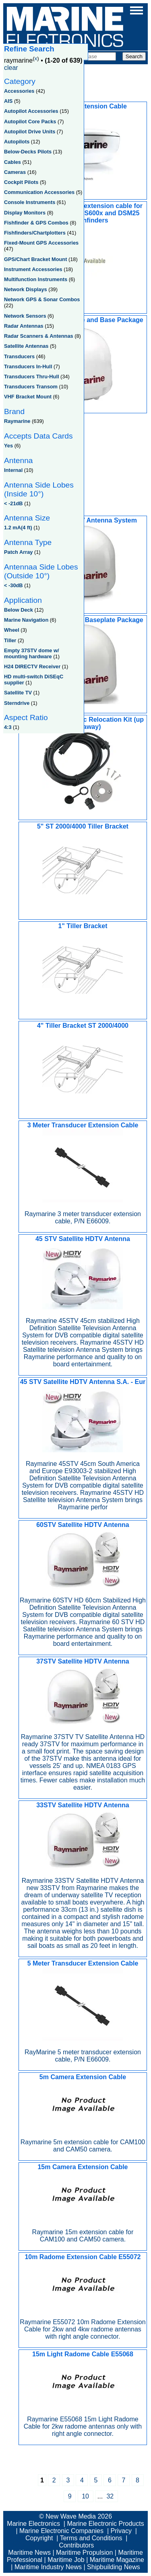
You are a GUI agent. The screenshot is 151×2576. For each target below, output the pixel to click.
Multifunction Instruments (35, 279)
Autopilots (16, 142)
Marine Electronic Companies (61, 2530)
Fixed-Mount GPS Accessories (41, 243)
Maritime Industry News (48, 2567)
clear (11, 67)
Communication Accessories (39, 192)
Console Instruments (29, 202)
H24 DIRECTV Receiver (32, 666)
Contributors (76, 2545)
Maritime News (29, 2552)
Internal (13, 470)
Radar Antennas (23, 326)
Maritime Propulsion (84, 2552)
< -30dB (13, 585)
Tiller (10, 640)
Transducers (19, 356)
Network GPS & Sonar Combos (42, 299)
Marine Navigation (26, 620)
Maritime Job (66, 2559)
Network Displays (25, 289)
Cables (12, 162)
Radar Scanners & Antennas (38, 336)
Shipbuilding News (113, 2567)
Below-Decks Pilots (28, 152)
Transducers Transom (31, 387)
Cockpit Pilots (21, 182)
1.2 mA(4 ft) (18, 528)
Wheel (11, 630)
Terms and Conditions (91, 2538)
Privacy (121, 2530)
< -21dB (13, 503)
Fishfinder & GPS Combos (36, 223)
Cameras (15, 172)
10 (85, 2496)
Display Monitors (25, 213)
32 (110, 2496)
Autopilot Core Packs (30, 121)
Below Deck (18, 610)
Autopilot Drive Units (29, 132)
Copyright (39, 2538)
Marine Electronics (33, 2523)
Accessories (19, 91)
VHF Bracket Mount (28, 397)
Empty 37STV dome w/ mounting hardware (31, 653)
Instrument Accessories (33, 269)
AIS (8, 101)
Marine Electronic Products (105, 2523)
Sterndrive (16, 703)
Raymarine (17, 421)
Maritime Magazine (117, 2559)
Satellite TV (18, 693)
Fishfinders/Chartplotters (35, 233)
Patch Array (18, 552)
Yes (8, 446)
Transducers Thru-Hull (31, 377)
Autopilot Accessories (31, 111)
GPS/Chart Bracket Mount (35, 259)
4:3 (8, 727)
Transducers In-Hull (28, 366)
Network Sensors (25, 316)
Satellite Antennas (26, 346)
